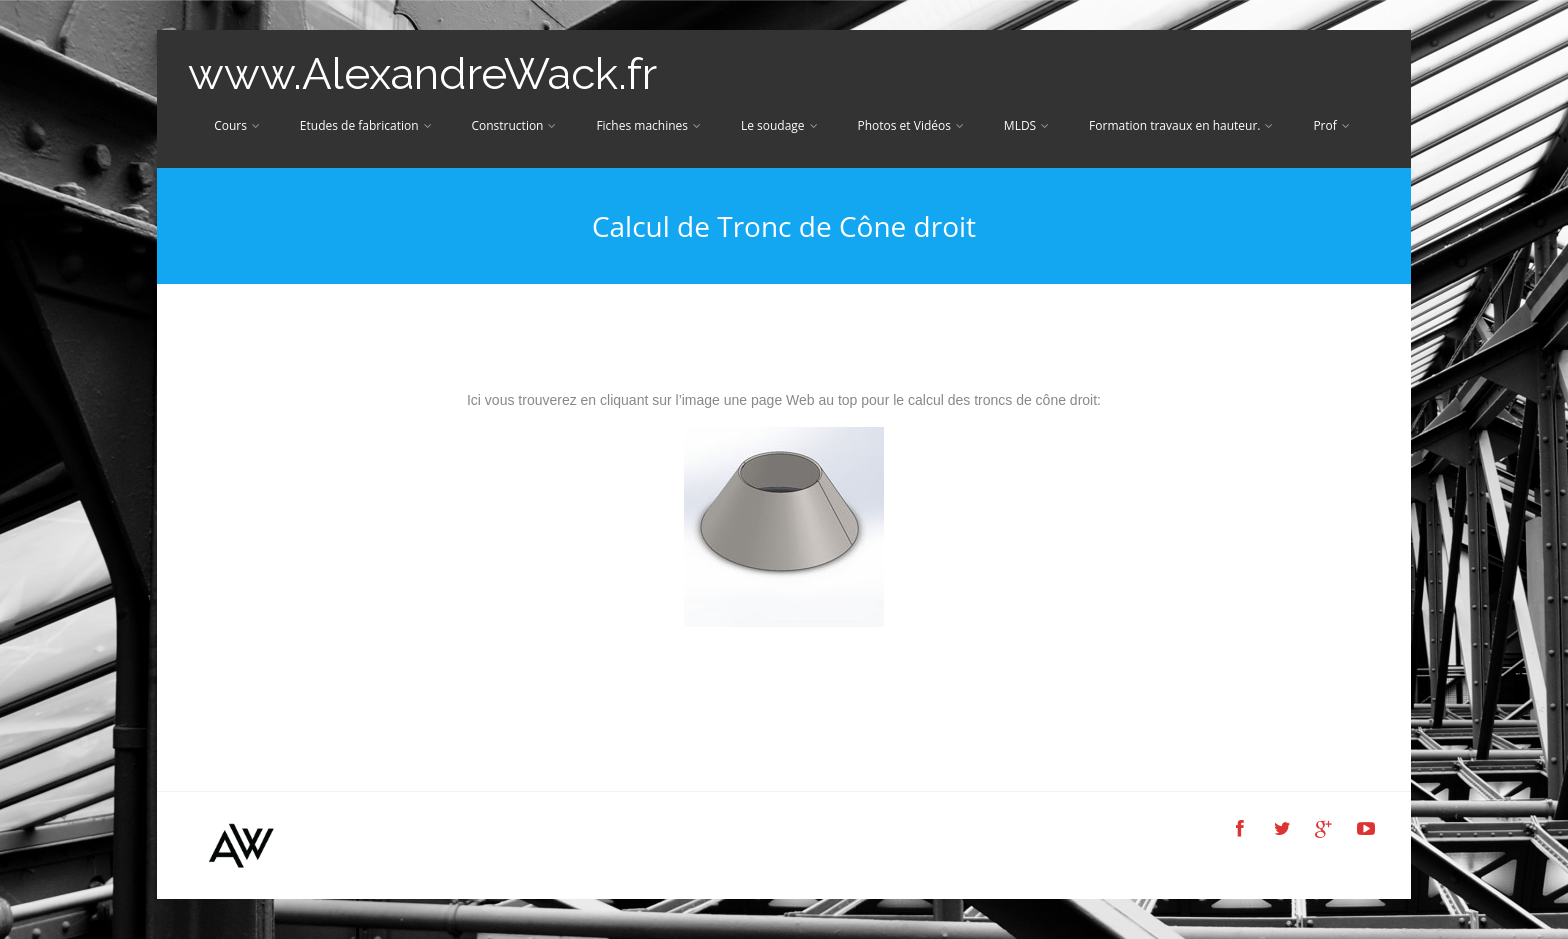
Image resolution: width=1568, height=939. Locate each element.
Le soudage (779, 125)
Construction (513, 125)
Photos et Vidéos (910, 125)
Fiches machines (648, 125)
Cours (237, 125)
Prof (1331, 125)
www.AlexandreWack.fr (422, 73)
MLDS (1026, 125)
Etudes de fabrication (366, 125)
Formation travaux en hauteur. (1181, 125)
